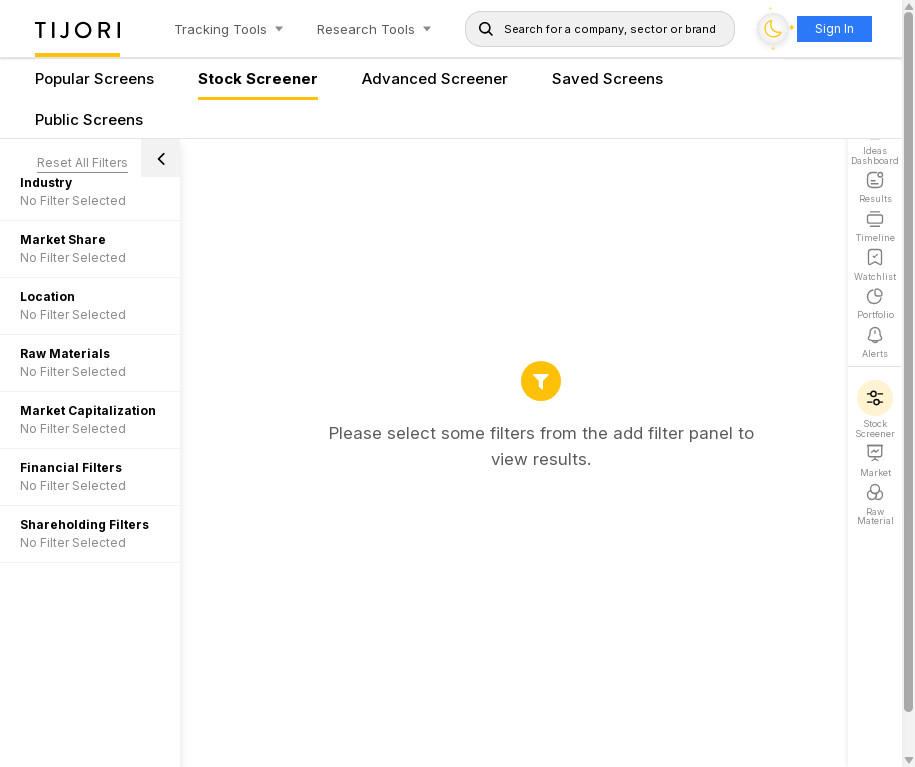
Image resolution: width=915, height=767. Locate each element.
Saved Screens (607, 79)
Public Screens (89, 120)
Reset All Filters (82, 162)
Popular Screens (94, 79)
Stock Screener (258, 79)
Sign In (834, 28)
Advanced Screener (435, 79)
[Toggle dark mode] (773, 29)
